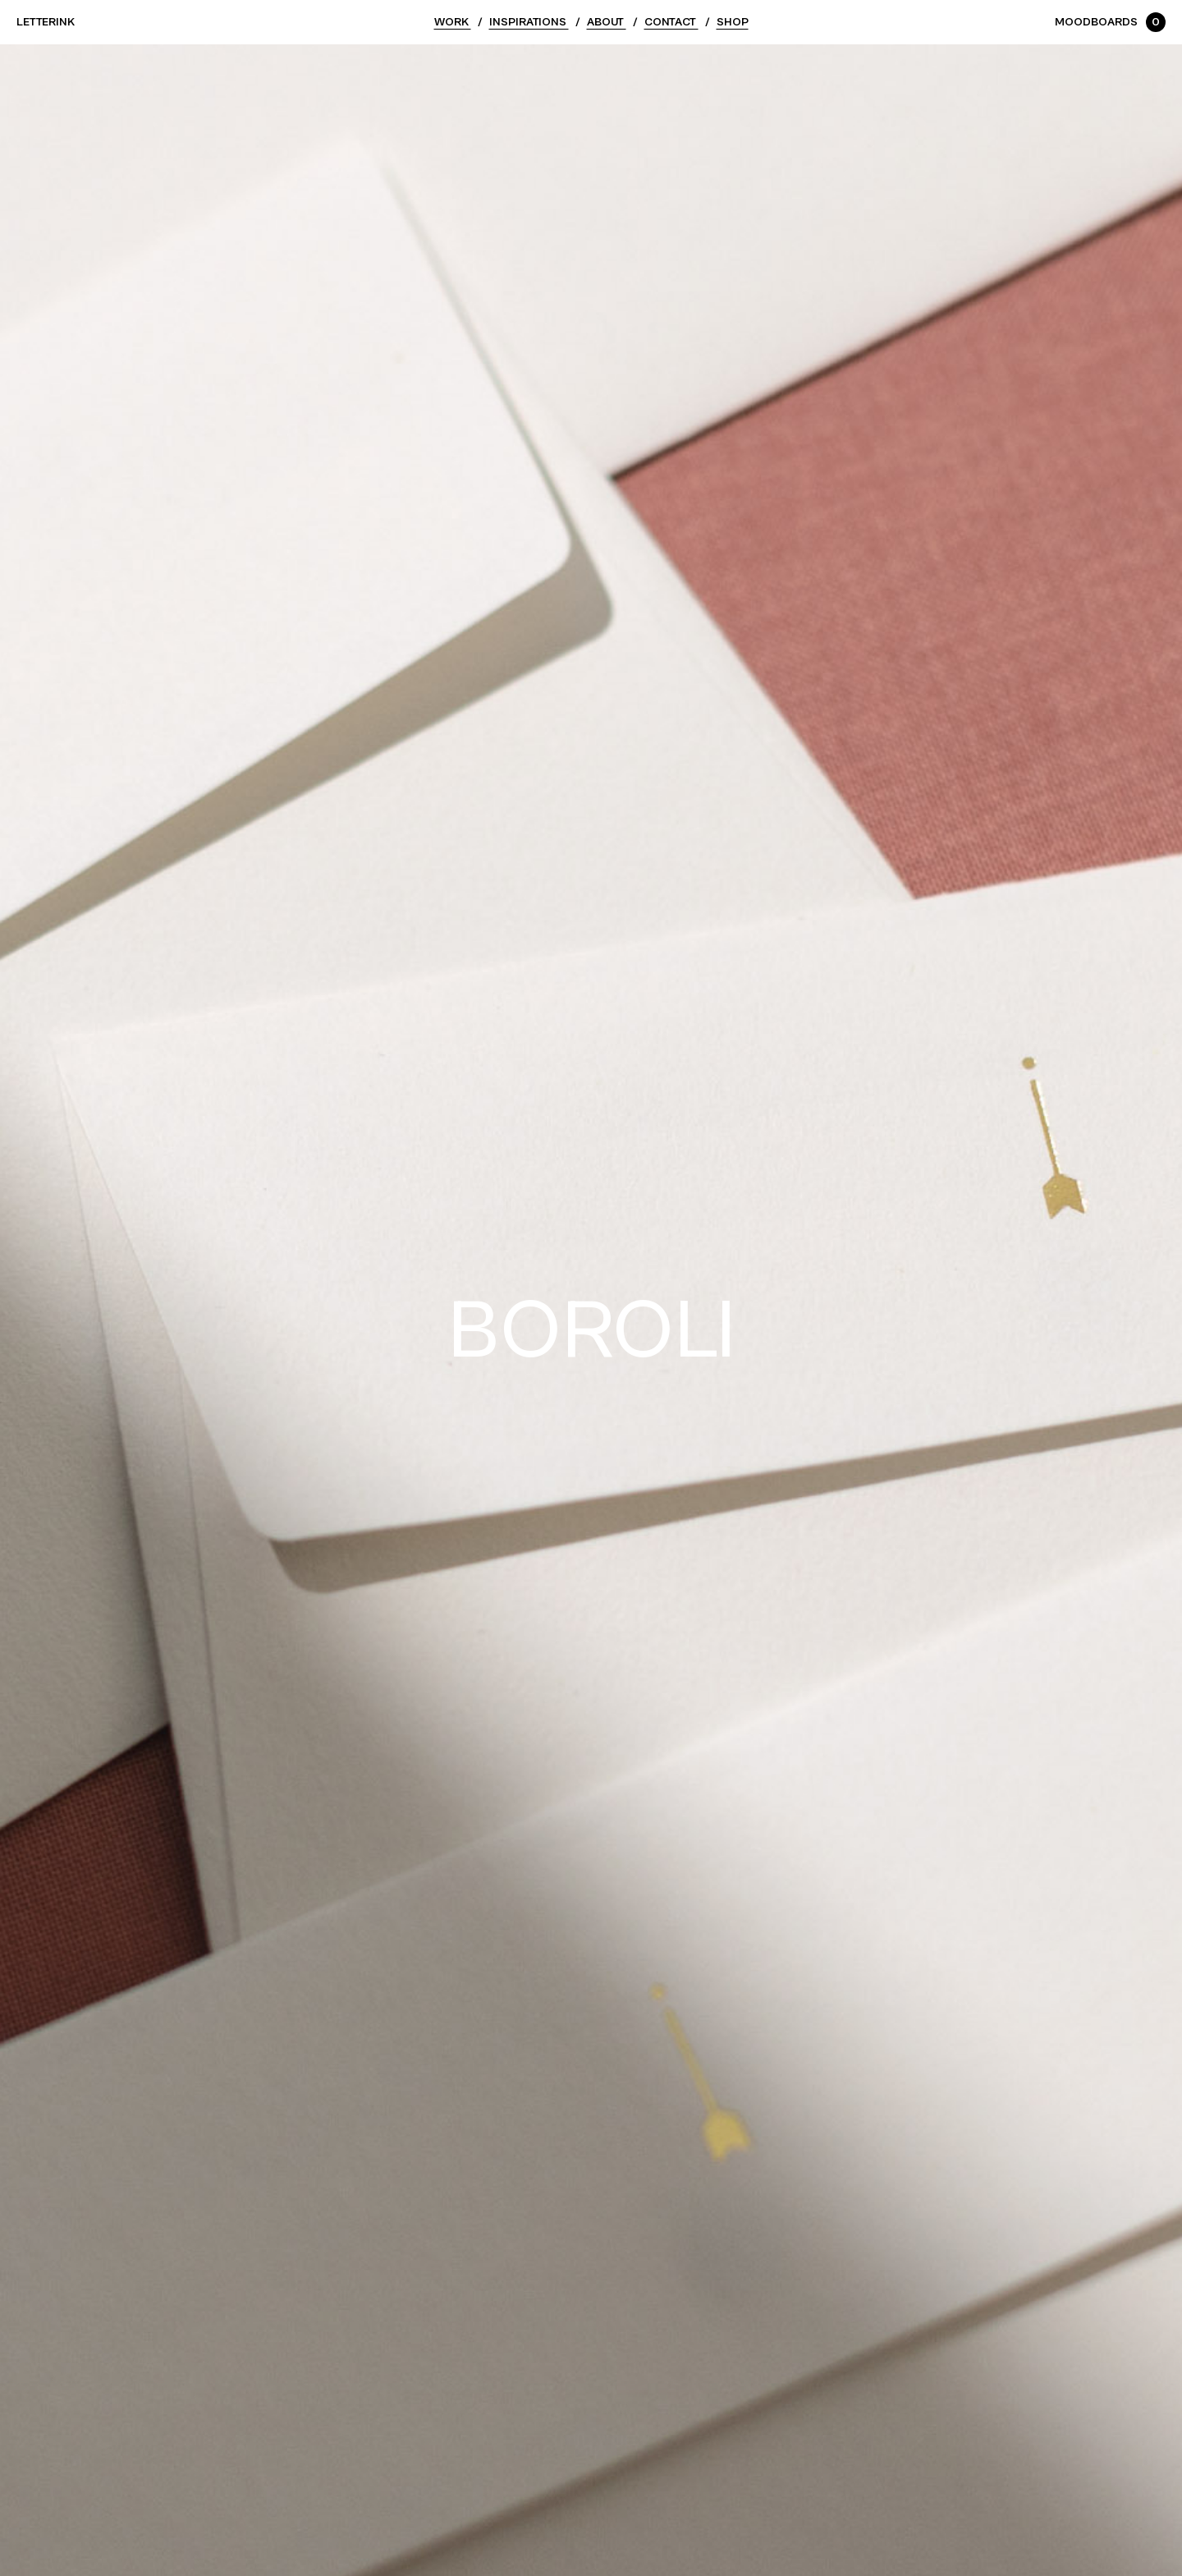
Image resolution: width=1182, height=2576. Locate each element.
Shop (733, 22)
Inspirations (529, 22)
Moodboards (1110, 22)
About (606, 22)
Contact (671, 22)
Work (452, 22)
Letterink (45, 22)
